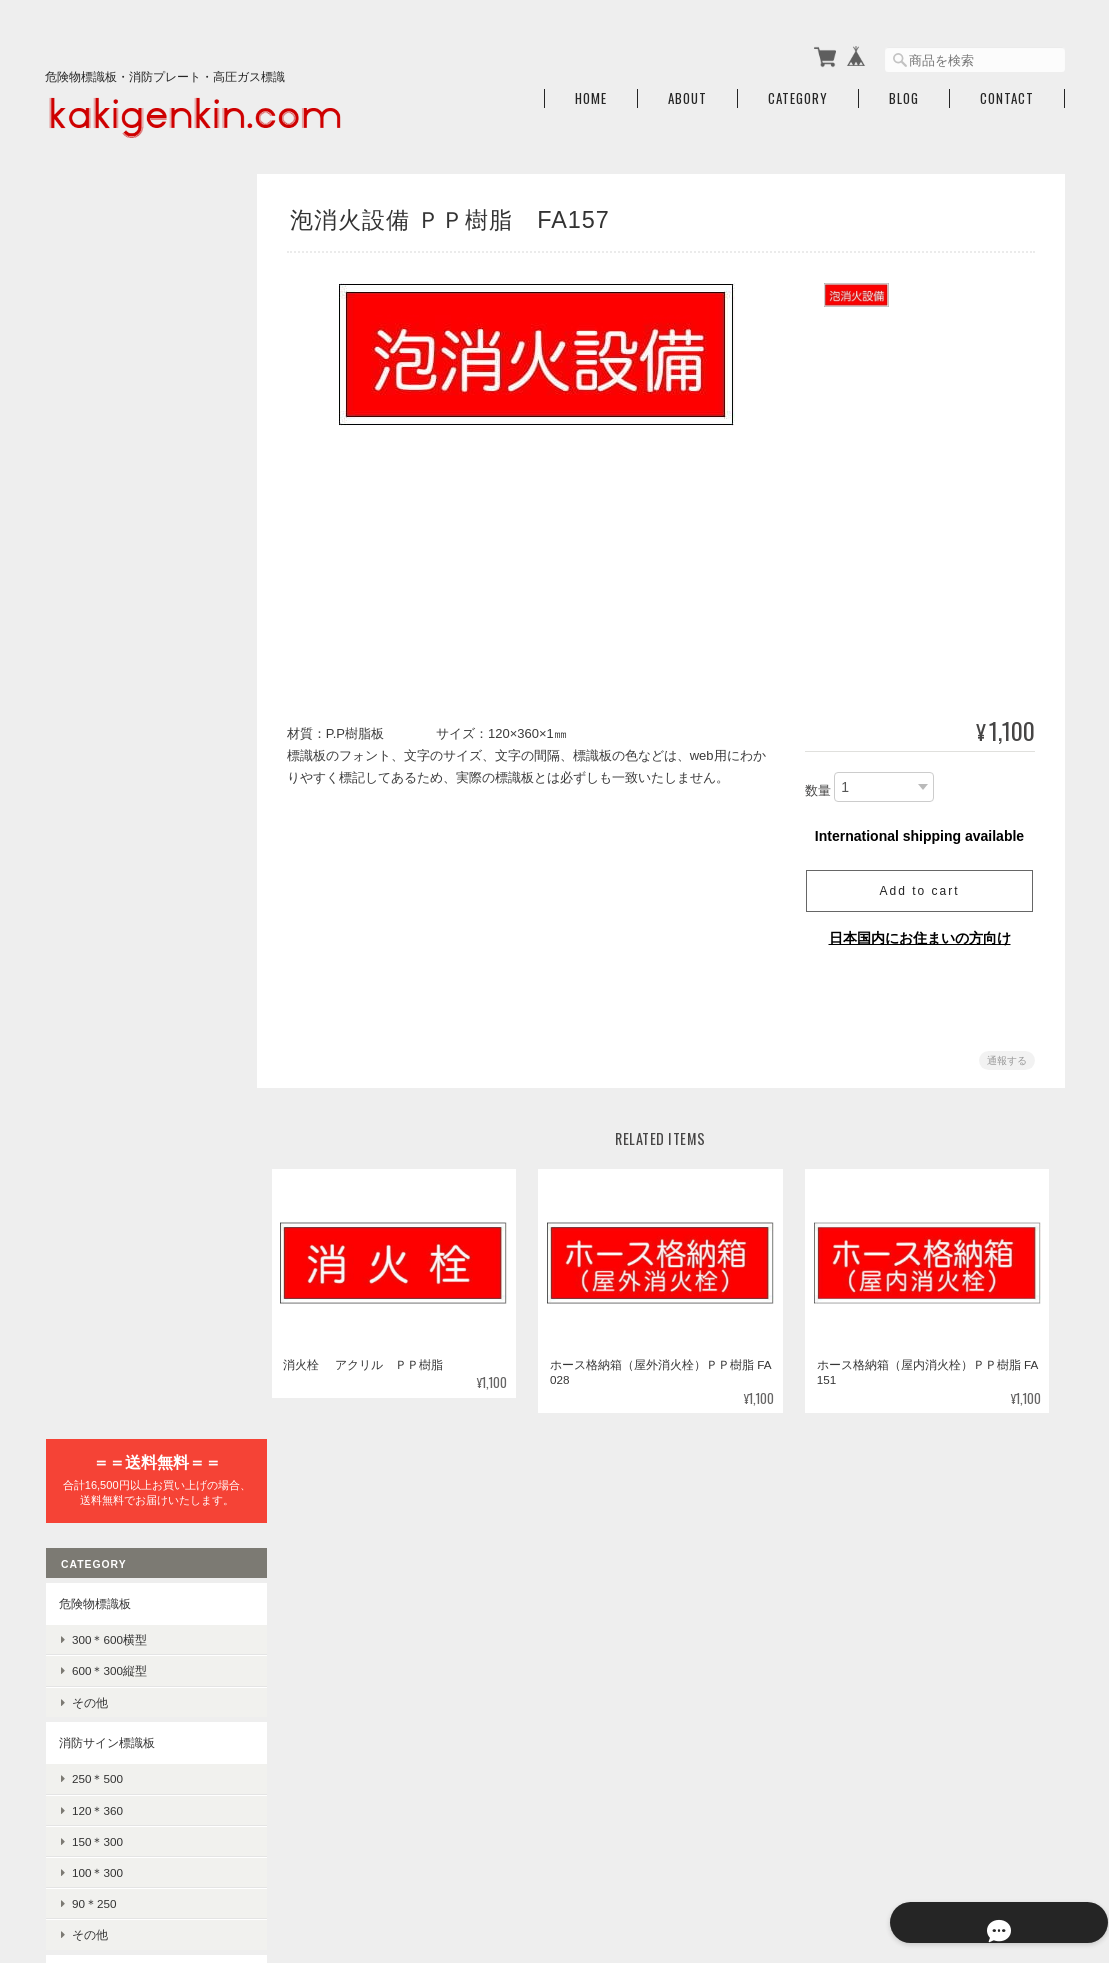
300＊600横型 (108, 383)
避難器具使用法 (113, 755)
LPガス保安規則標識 (126, 972)
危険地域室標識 (100, 1044)
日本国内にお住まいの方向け (920, 931)
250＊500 (96, 522)
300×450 (94, 1080)
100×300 (94, 1143)
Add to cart (919, 884)
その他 (89, 446)
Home (591, 92)
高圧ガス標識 (94, 904)
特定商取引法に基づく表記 (130, 1613)
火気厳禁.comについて (699, 1860)
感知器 (89, 1467)
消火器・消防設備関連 (118, 1399)
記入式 (89, 1219)
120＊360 (96, 554)
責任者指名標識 (100, 1183)
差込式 (89, 1250)
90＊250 (93, 647)
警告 (83, 1358)
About (687, 92)
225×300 (94, 1111)
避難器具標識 (94, 719)
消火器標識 (88, 858)
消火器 (89, 1436)
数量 (818, 784)
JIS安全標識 (90, 1291)
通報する (1007, 1053)
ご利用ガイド (94, 1567)
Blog (904, 92)
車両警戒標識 (107, 941)
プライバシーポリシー (844, 1860)
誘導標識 (95, 818)
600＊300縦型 (108, 415)
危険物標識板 (94, 347)
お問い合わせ (94, 1660)
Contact (1007, 92)
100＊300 (96, 616)
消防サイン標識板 (106, 486)
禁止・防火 (101, 1327)
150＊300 (96, 585)
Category (798, 92)
